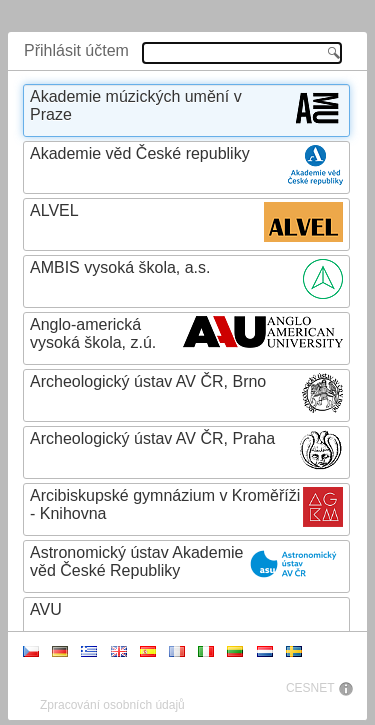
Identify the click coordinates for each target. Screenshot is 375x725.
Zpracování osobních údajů (112, 705)
